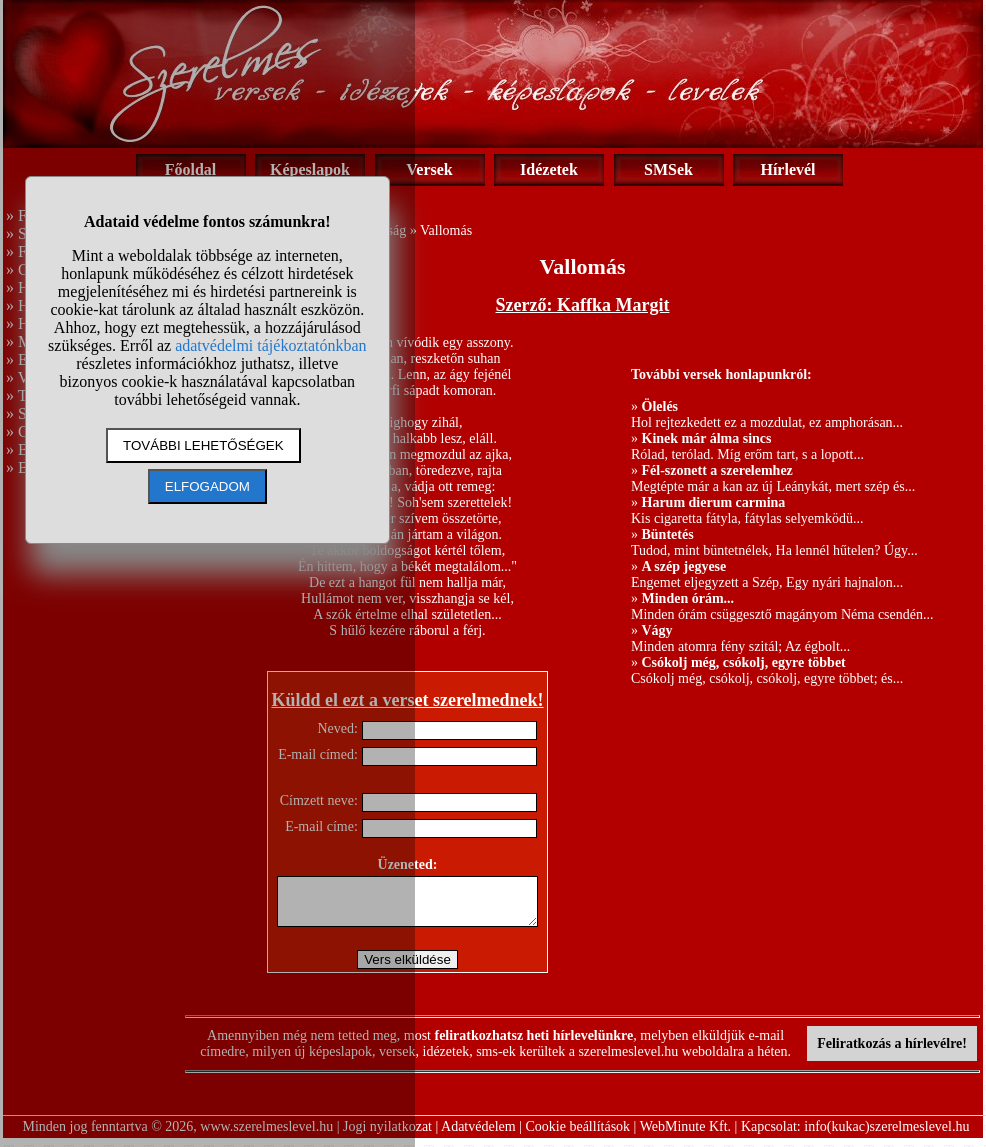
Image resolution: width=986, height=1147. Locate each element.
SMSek (668, 169)
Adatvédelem (478, 1135)
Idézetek (549, 169)
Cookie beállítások (578, 1135)
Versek (429, 169)
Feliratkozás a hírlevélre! (892, 1052)
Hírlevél (787, 169)
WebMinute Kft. (685, 1135)
